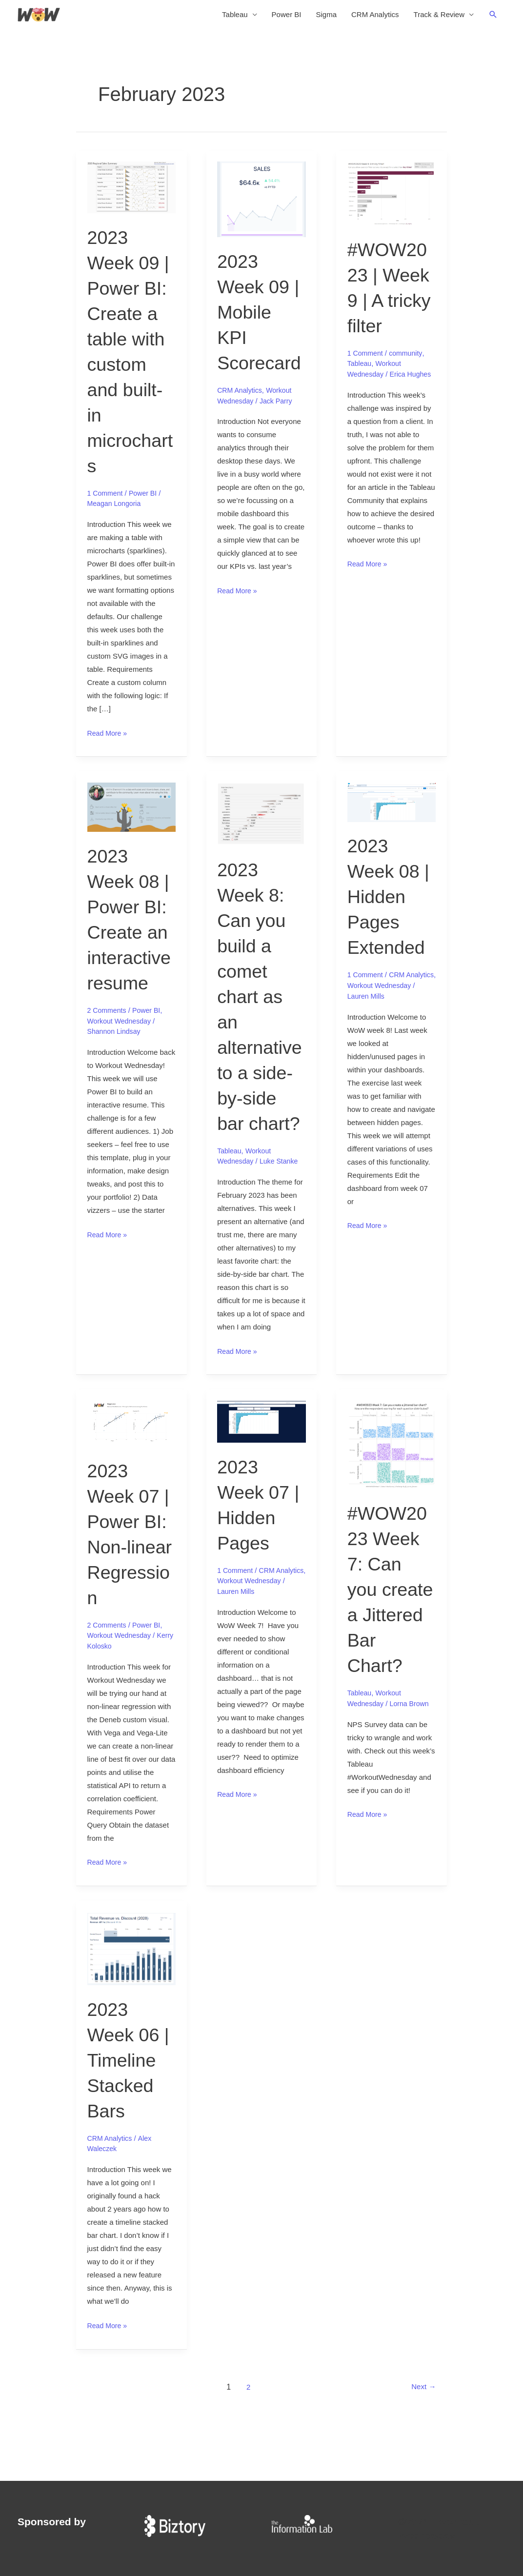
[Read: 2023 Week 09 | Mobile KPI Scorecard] (261, 204)
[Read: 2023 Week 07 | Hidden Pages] (261, 1451)
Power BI (287, 17)
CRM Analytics (375, 17)
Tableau (235, 17)
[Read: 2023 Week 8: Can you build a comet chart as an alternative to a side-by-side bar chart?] (261, 818)
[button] (493, 17)
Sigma (326, 17)
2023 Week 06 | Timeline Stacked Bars (131, 2114)
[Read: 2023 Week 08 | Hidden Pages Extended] (391, 806)
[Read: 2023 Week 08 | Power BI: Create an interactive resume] (131, 811)
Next (422, 2441)
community (408, 358)
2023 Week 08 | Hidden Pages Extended (391, 901)
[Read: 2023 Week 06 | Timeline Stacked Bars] (131, 2003)
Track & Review (439, 17)
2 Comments (108, 1015)
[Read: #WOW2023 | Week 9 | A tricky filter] (391, 198)
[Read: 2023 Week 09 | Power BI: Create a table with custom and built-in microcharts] (131, 191)
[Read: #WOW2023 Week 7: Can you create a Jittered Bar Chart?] (391, 1474)
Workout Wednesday (121, 1025)
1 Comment (106, 498)
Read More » (108, 736)
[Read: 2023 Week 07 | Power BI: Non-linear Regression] (131, 1453)
